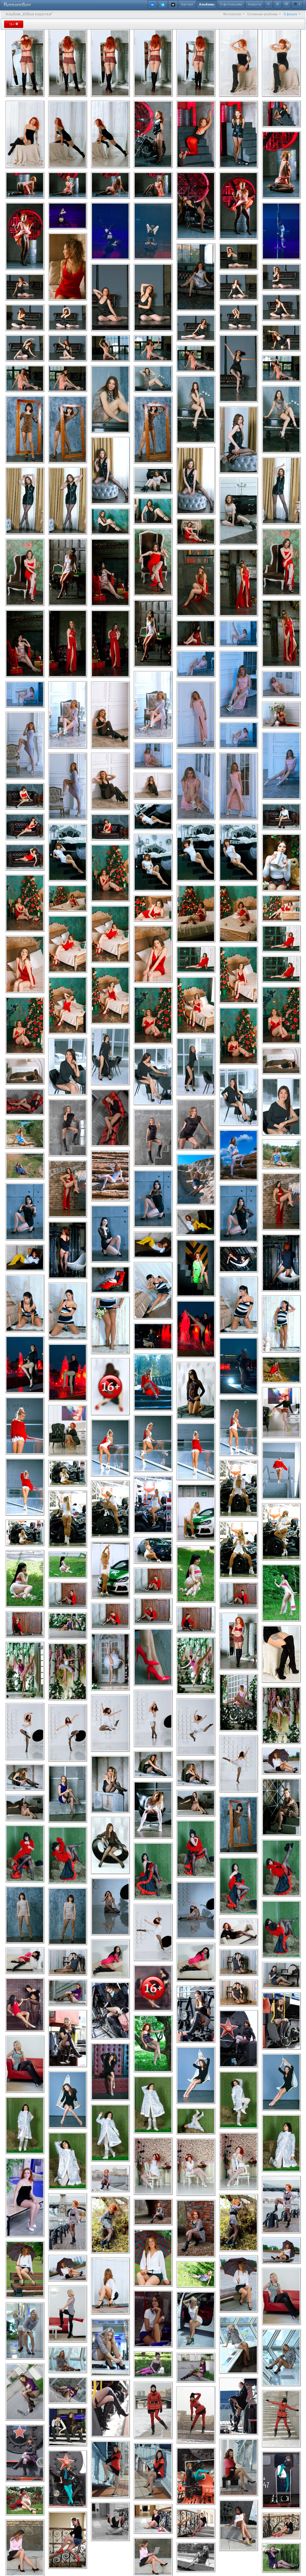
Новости (254, 4)
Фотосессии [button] (232, 14)
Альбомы (206, 4)
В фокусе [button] (291, 14)
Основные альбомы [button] (262, 14)
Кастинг (187, 4)
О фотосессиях (231, 4)
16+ (13, 24)
